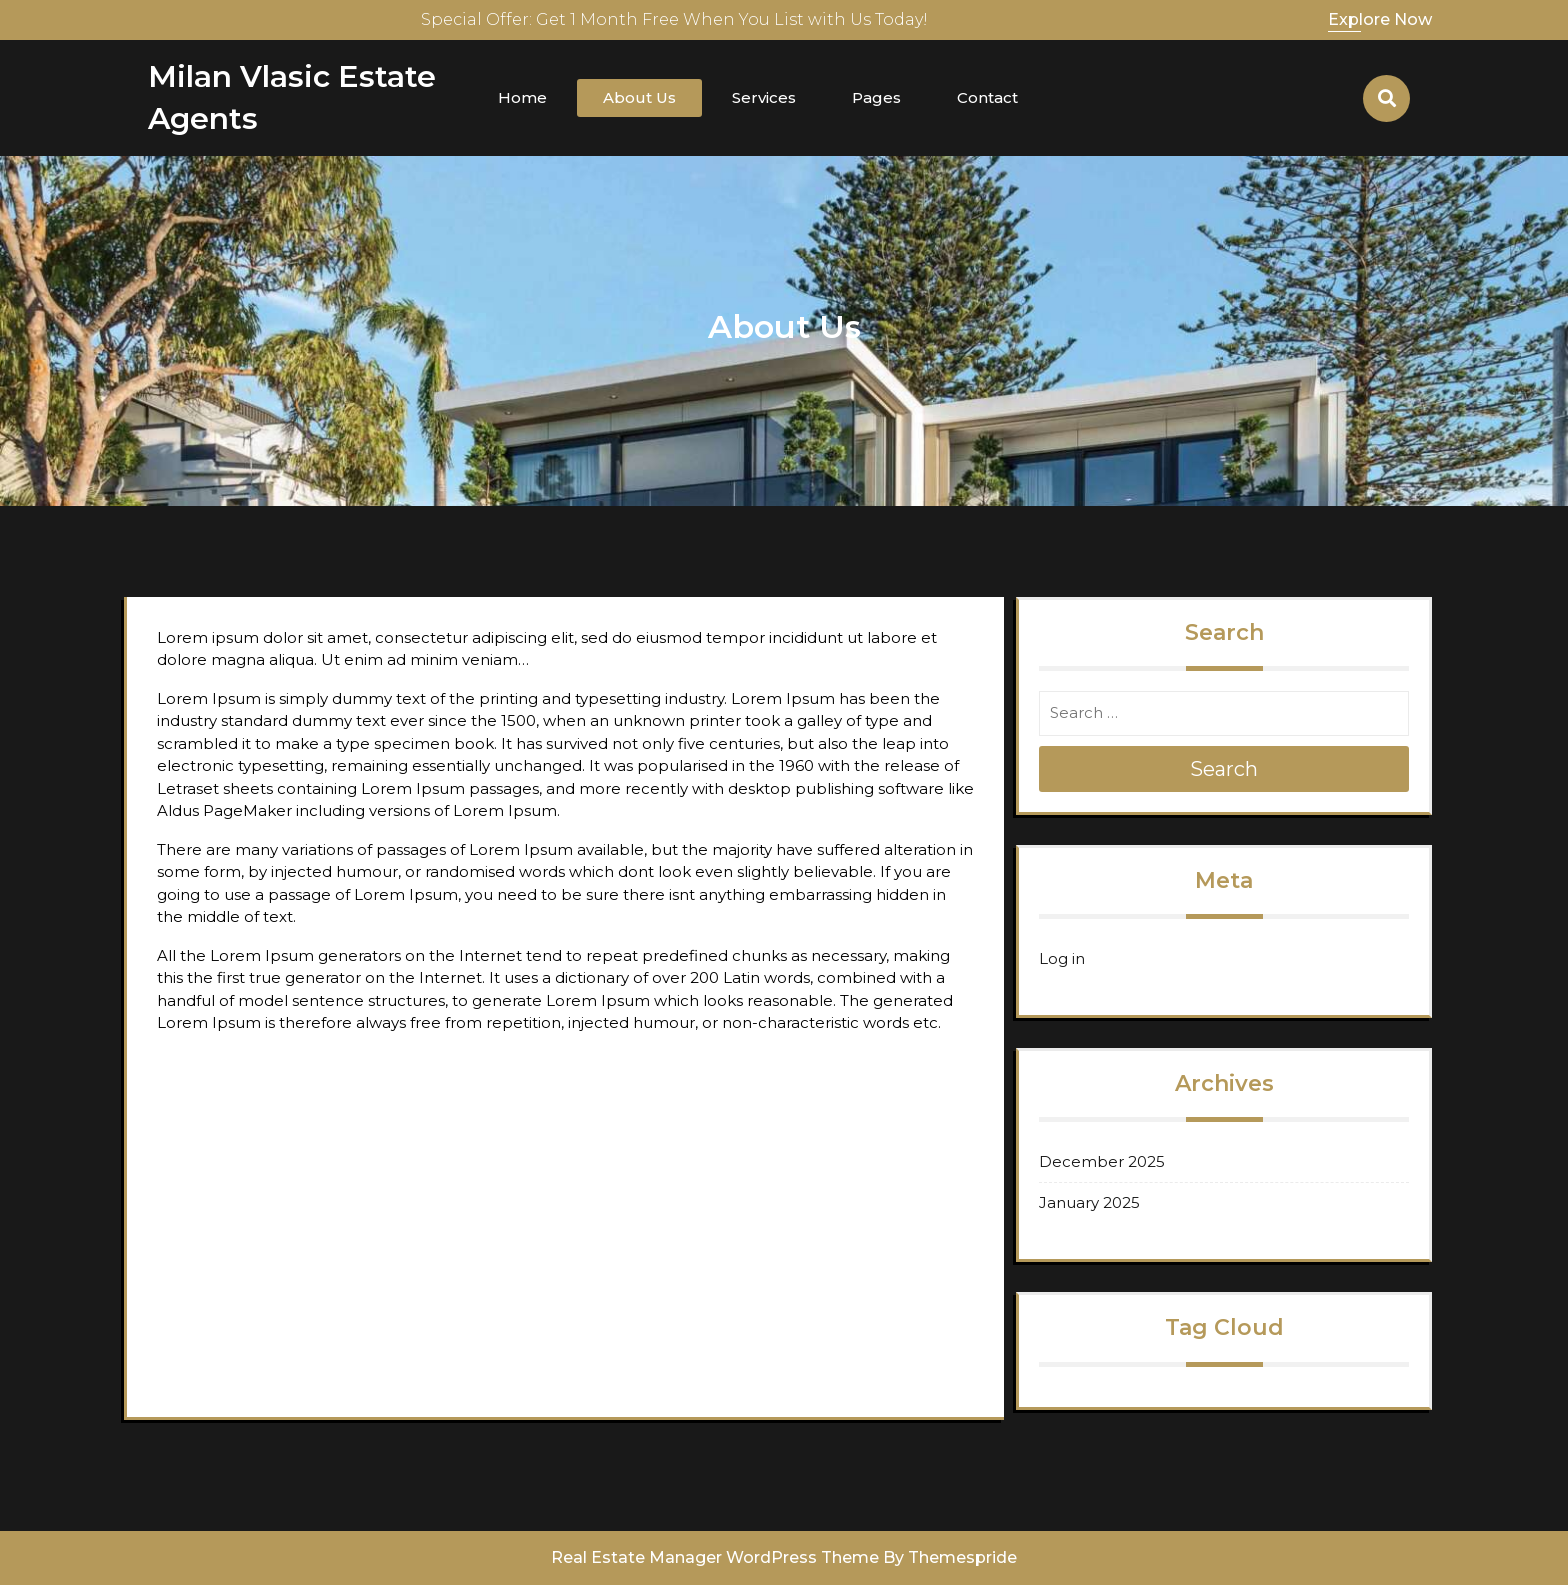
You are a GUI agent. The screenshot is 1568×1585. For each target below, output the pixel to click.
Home (522, 97)
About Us (639, 97)
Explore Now (1380, 19)
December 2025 (1102, 1161)
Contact (987, 97)
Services (764, 97)
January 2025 (1089, 1202)
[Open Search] (1386, 98)
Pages (876, 97)
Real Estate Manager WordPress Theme (715, 1557)
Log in (1062, 958)
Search (1224, 769)
